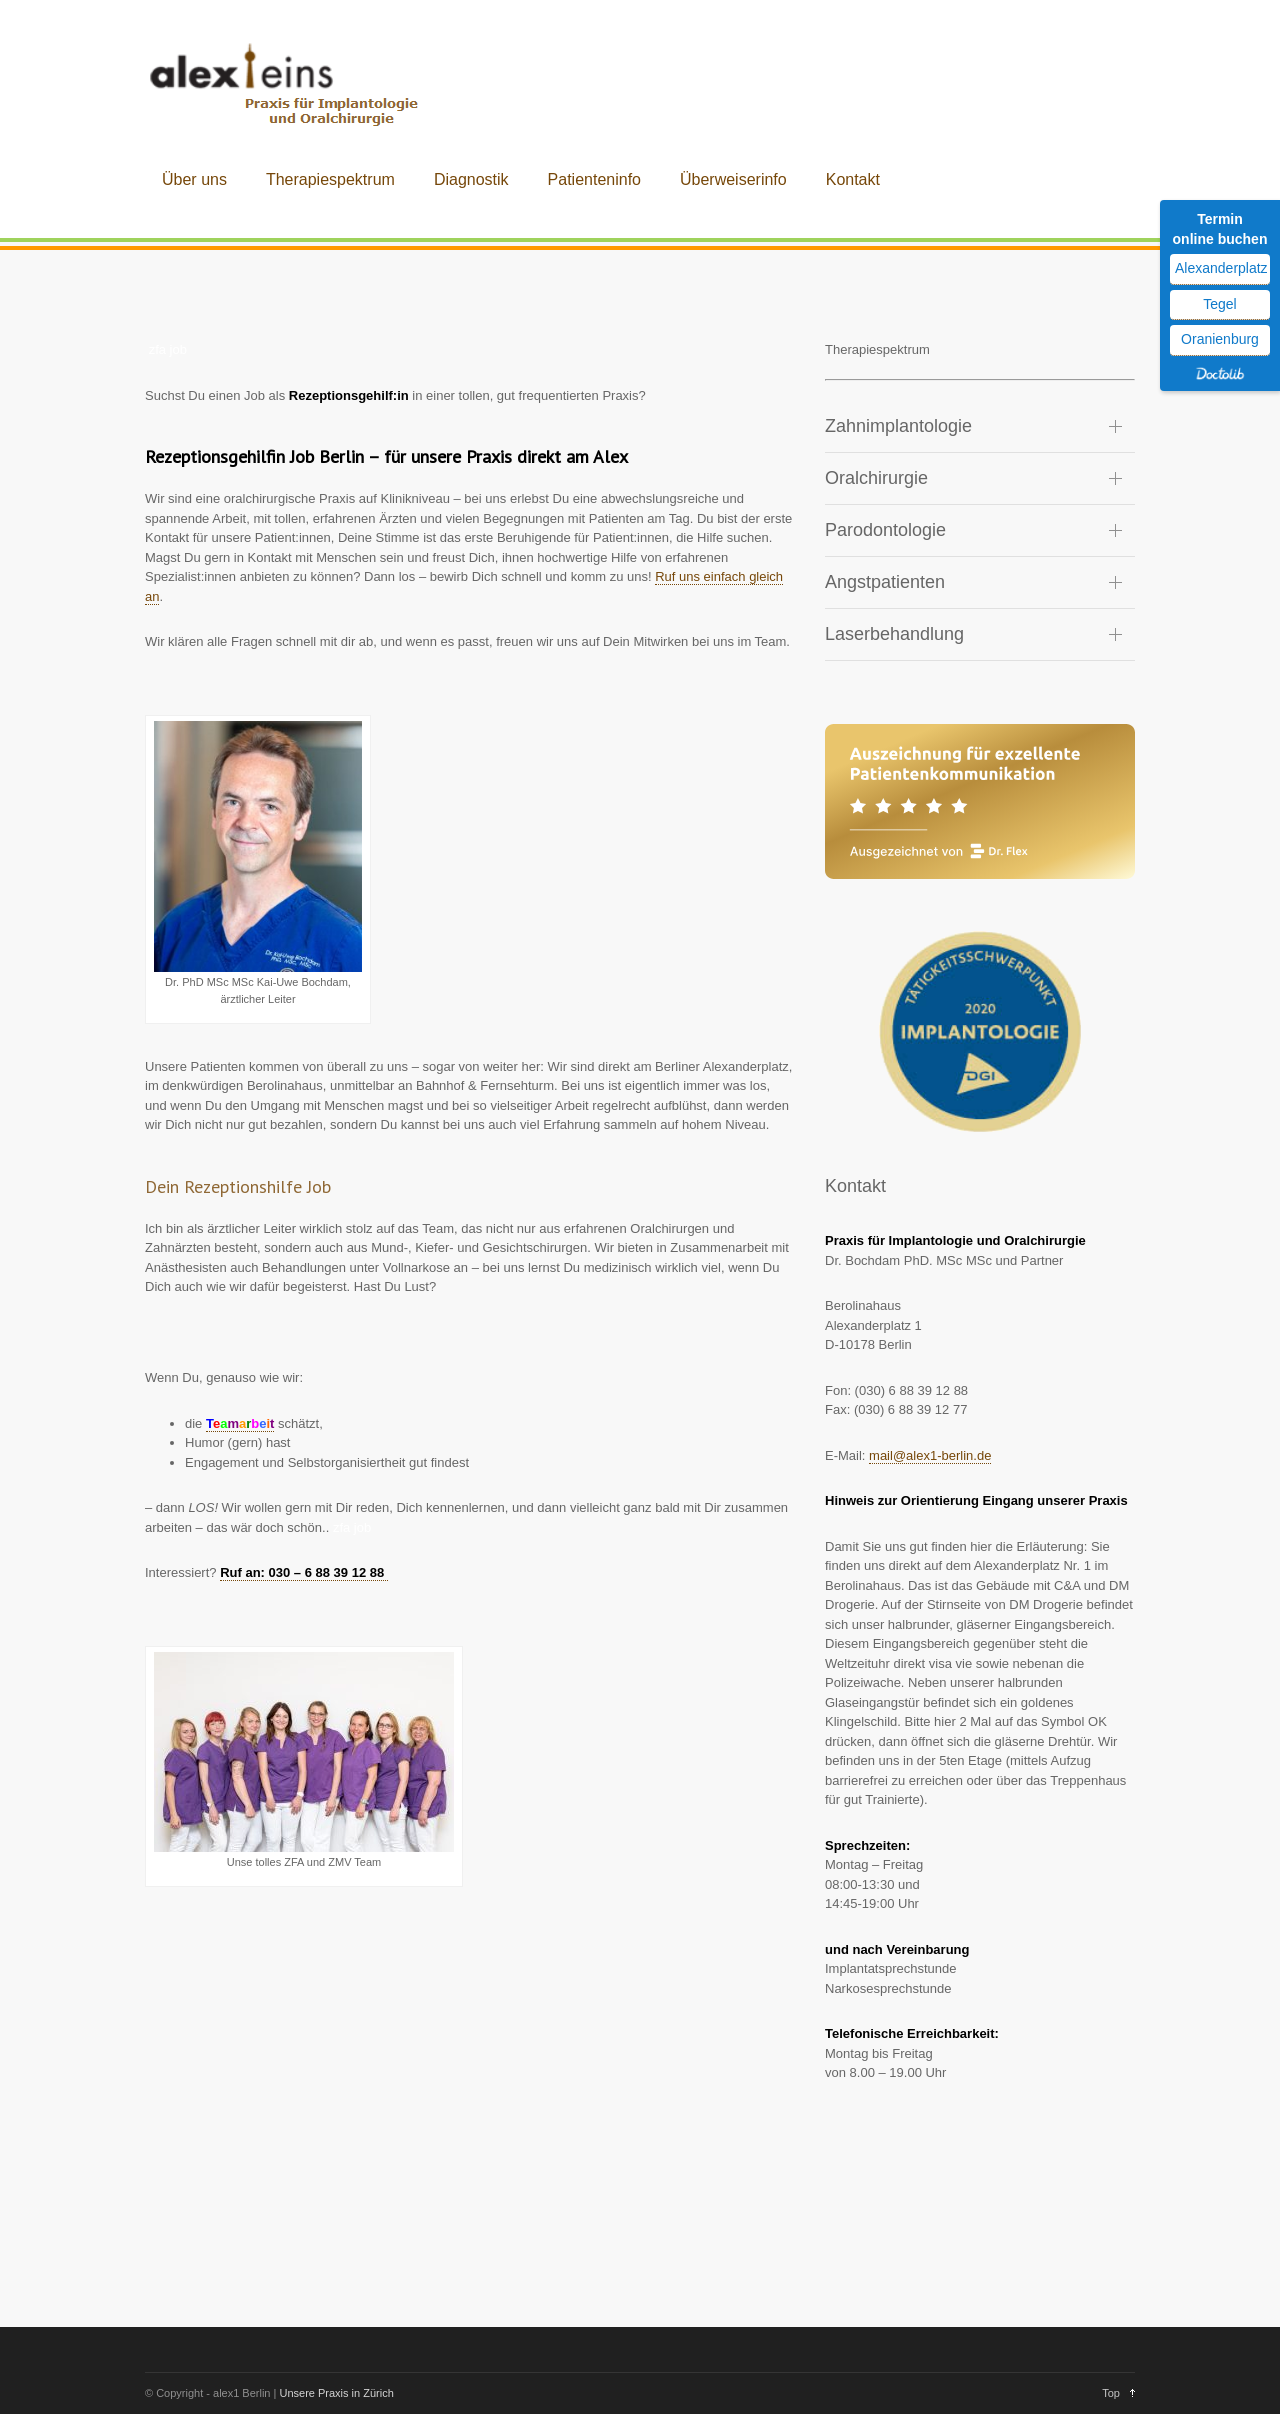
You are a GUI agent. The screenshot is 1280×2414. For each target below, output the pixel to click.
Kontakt (853, 179)
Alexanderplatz (1221, 268)
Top (1111, 2393)
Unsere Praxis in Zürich (336, 2393)
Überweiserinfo (733, 179)
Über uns (194, 179)
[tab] (980, 427)
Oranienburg (1220, 339)
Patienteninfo (594, 179)
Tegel (1219, 304)
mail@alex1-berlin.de (930, 1455)
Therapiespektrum (330, 179)
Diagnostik (471, 179)
